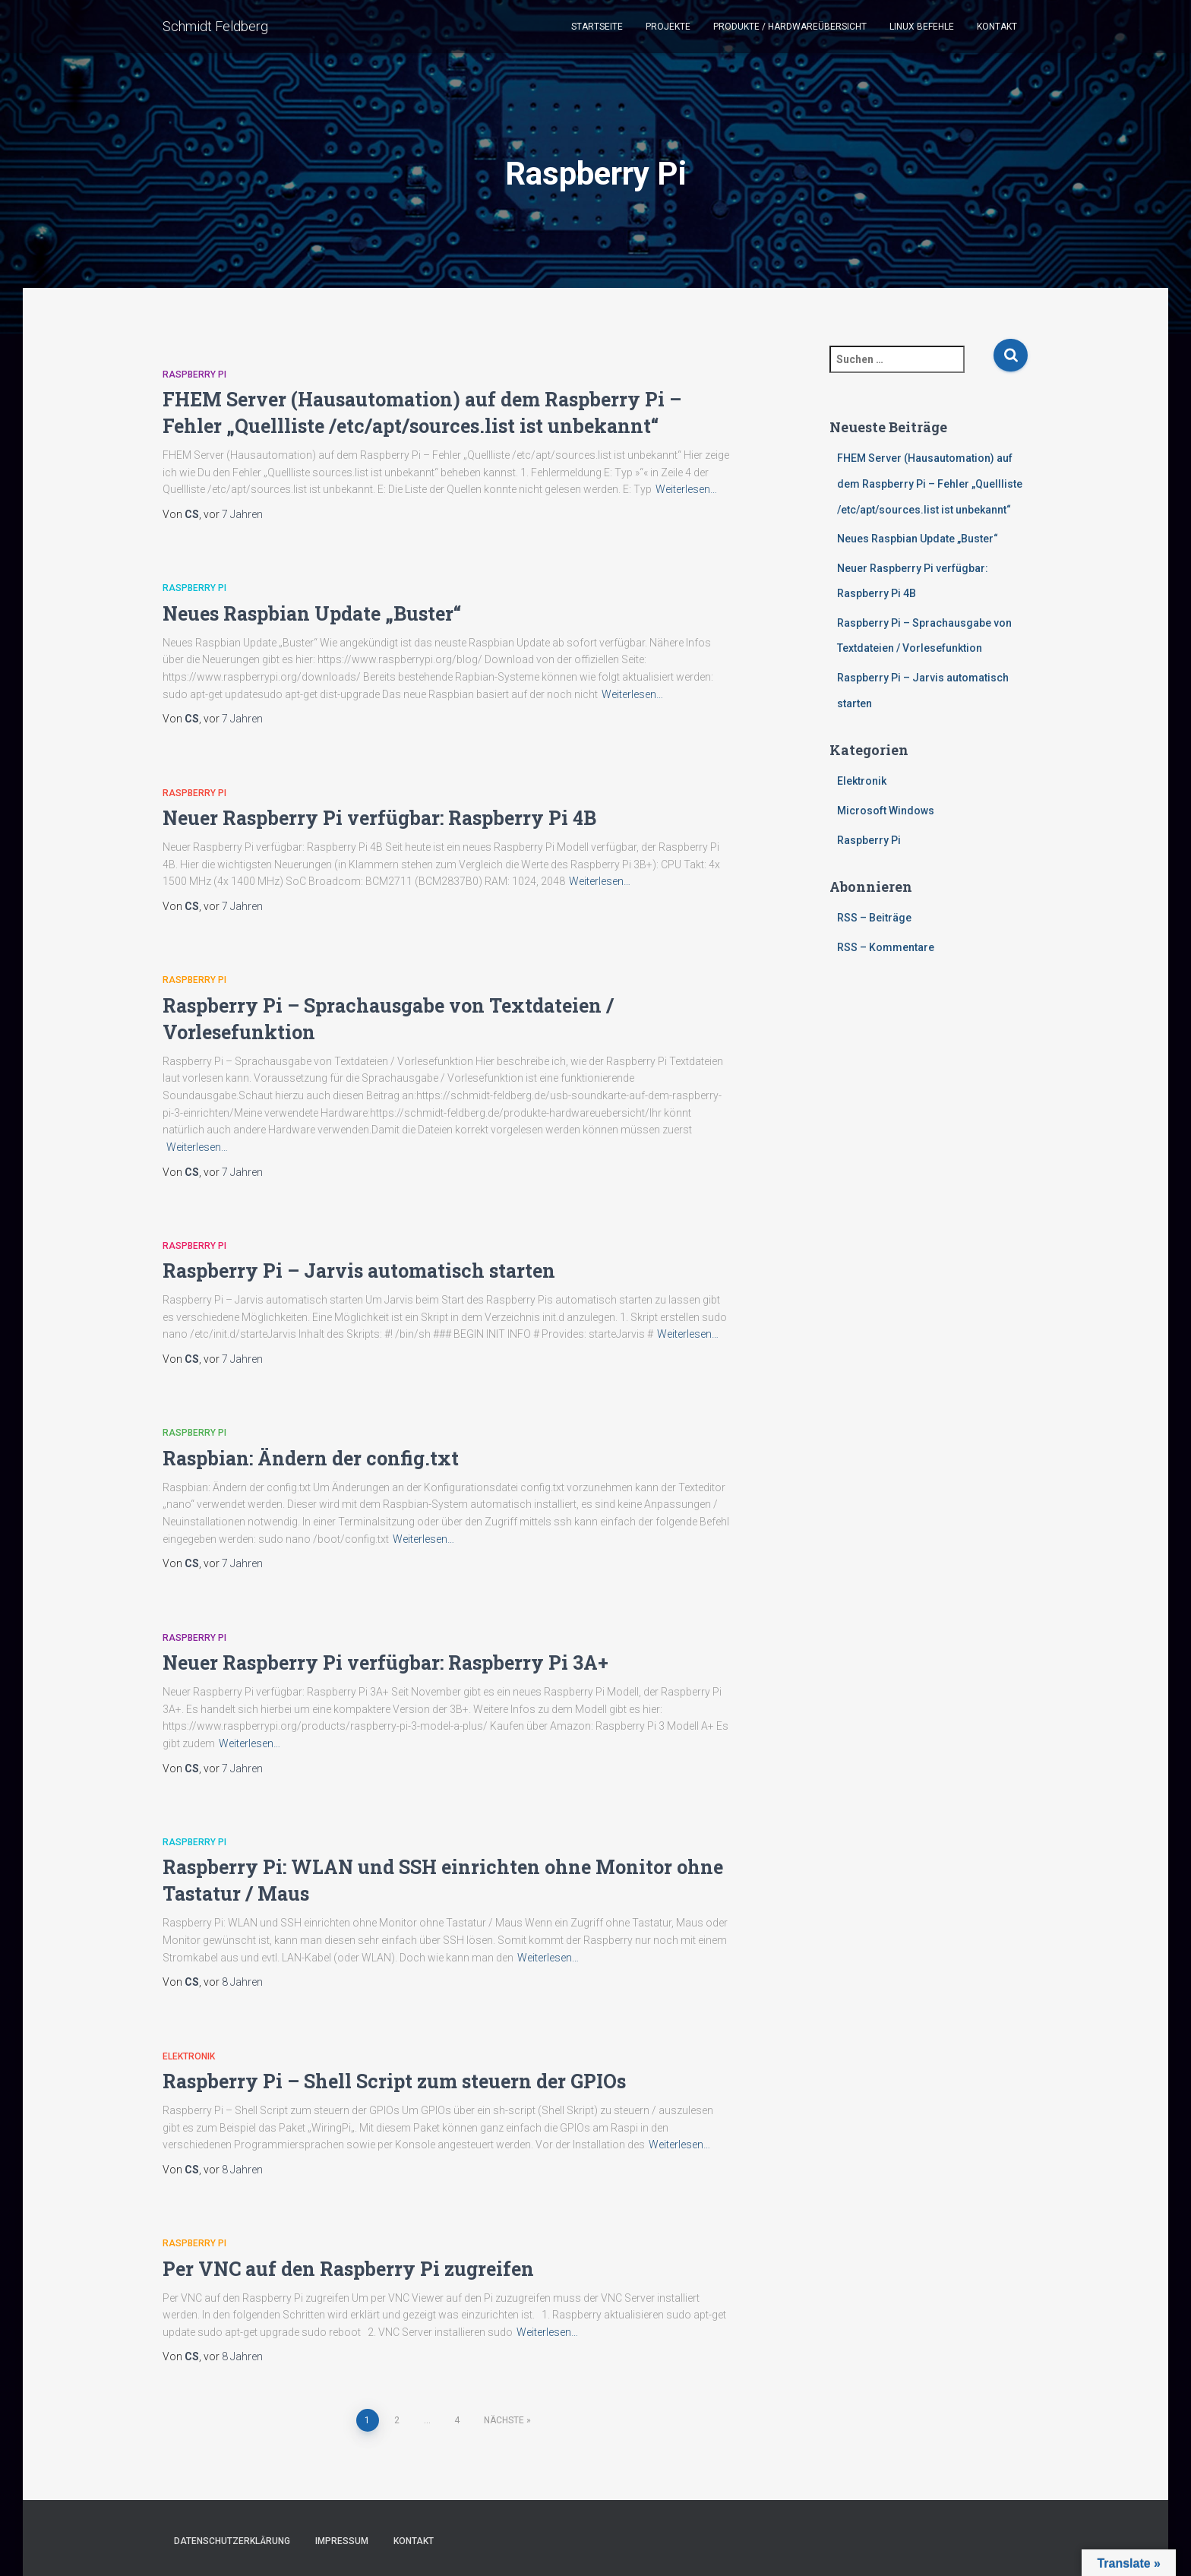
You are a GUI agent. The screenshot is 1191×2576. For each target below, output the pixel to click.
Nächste (504, 2420)
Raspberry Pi (194, 374)
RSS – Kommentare (885, 947)
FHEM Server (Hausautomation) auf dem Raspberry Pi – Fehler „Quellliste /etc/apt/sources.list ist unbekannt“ (929, 483)
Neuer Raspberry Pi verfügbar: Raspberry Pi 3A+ (385, 1662)
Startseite (597, 26)
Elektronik (189, 2056)
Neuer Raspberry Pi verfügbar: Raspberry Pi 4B (379, 817)
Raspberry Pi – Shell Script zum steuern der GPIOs (394, 2081)
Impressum (341, 2541)
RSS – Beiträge (874, 918)
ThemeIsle (1003, 2542)
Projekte (668, 26)
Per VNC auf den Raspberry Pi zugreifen (348, 2268)
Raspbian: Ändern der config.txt (311, 1458)
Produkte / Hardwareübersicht (790, 26)
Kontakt (997, 26)
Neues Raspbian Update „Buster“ (312, 613)
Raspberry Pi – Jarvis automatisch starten (359, 1270)
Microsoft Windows (885, 810)
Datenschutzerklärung (232, 2541)
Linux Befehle (921, 26)
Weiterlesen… (686, 489)
